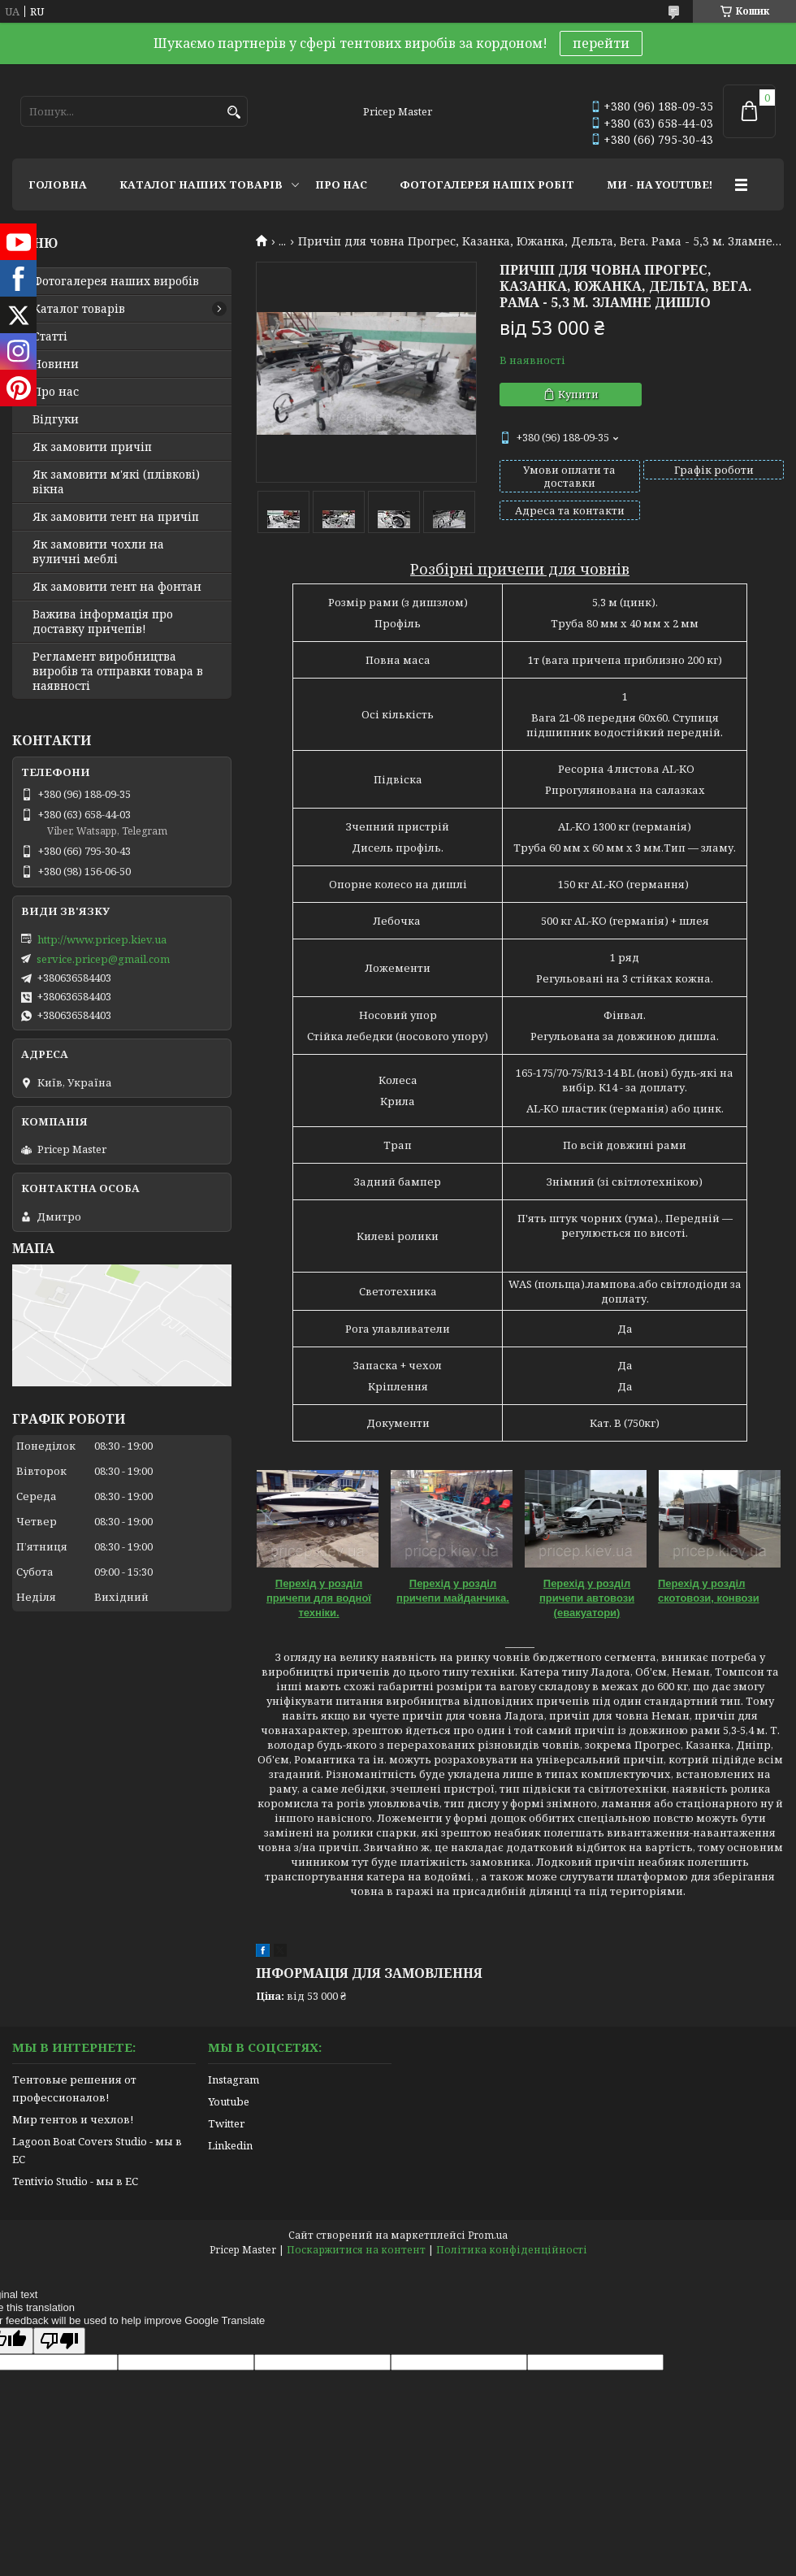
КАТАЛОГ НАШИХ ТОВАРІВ (201, 184)
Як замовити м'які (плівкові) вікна (116, 482)
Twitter (226, 2123)
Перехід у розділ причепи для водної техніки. (318, 1598)
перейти (601, 43)
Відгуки (55, 419)
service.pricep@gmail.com (103, 958)
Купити (578, 394)
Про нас (55, 391)
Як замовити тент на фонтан (116, 586)
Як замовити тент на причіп (115, 517)
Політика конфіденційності (511, 2250)
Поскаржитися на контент (356, 2250)
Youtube (228, 2101)
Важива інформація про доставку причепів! (102, 621)
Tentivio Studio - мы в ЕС (75, 2181)
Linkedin (230, 2145)
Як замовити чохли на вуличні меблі (98, 551)
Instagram (233, 2079)
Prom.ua (488, 2235)
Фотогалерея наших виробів (115, 281)
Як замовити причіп (92, 447)
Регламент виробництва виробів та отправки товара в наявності (117, 671)
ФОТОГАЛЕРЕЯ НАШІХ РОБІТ (487, 184)
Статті (49, 336)
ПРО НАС (341, 184)
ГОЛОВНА (57, 184)
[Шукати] (233, 112)
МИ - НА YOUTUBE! (659, 184)
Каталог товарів (78, 308)
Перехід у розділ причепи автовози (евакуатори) (586, 1598)
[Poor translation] (59, 2340)
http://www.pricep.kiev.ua (102, 939)
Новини (55, 364)
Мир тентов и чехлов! (72, 2119)
